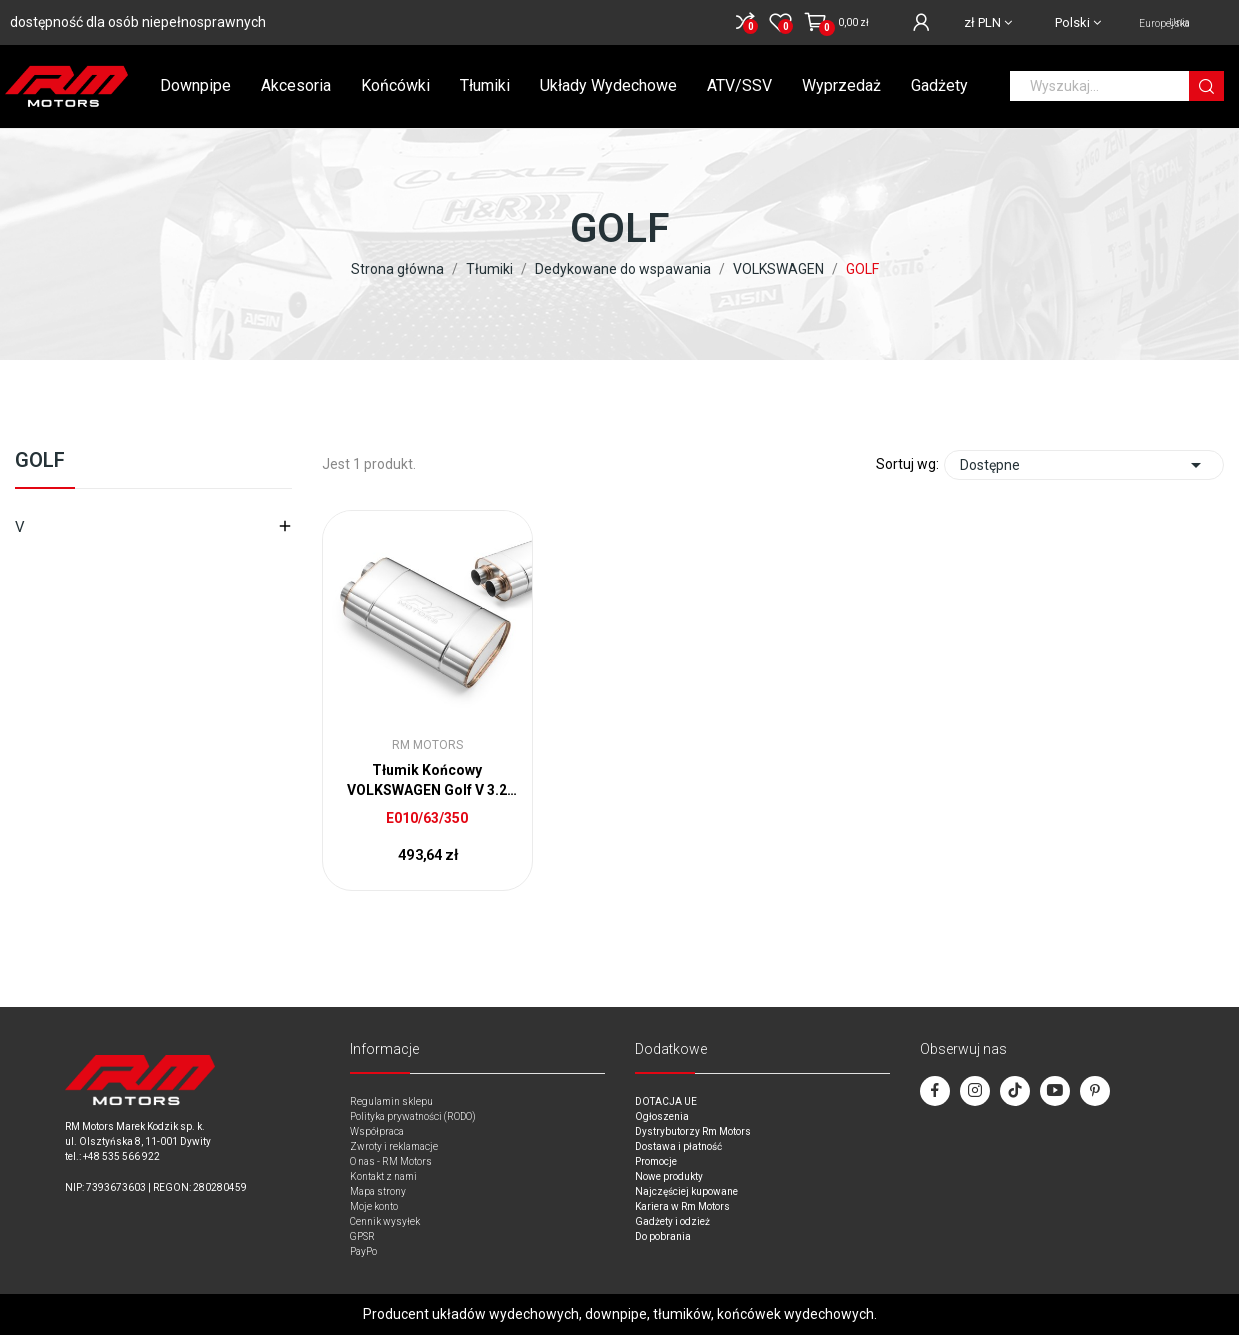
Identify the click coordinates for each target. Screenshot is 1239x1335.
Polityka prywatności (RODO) (413, 1116)
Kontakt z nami (383, 1176)
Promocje (656, 1161)
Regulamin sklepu (391, 1101)
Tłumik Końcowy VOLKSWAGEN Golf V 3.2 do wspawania (427, 781)
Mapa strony (378, 1191)
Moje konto (374, 1206)
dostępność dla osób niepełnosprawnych (138, 22)
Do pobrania (663, 1236)
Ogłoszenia (662, 1116)
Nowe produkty (669, 1176)
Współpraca (377, 1131)
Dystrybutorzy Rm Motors (693, 1131)
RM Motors (427, 745)
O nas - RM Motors (391, 1161)
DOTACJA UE (666, 1101)
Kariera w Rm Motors (682, 1206)
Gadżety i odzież (672, 1221)
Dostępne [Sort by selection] (1084, 465)
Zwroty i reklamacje (394, 1146)
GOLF (40, 461)
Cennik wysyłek (385, 1221)
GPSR (362, 1236)
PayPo (363, 1251)
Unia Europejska (1164, 23)
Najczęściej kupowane (686, 1191)
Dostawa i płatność (678, 1146)
